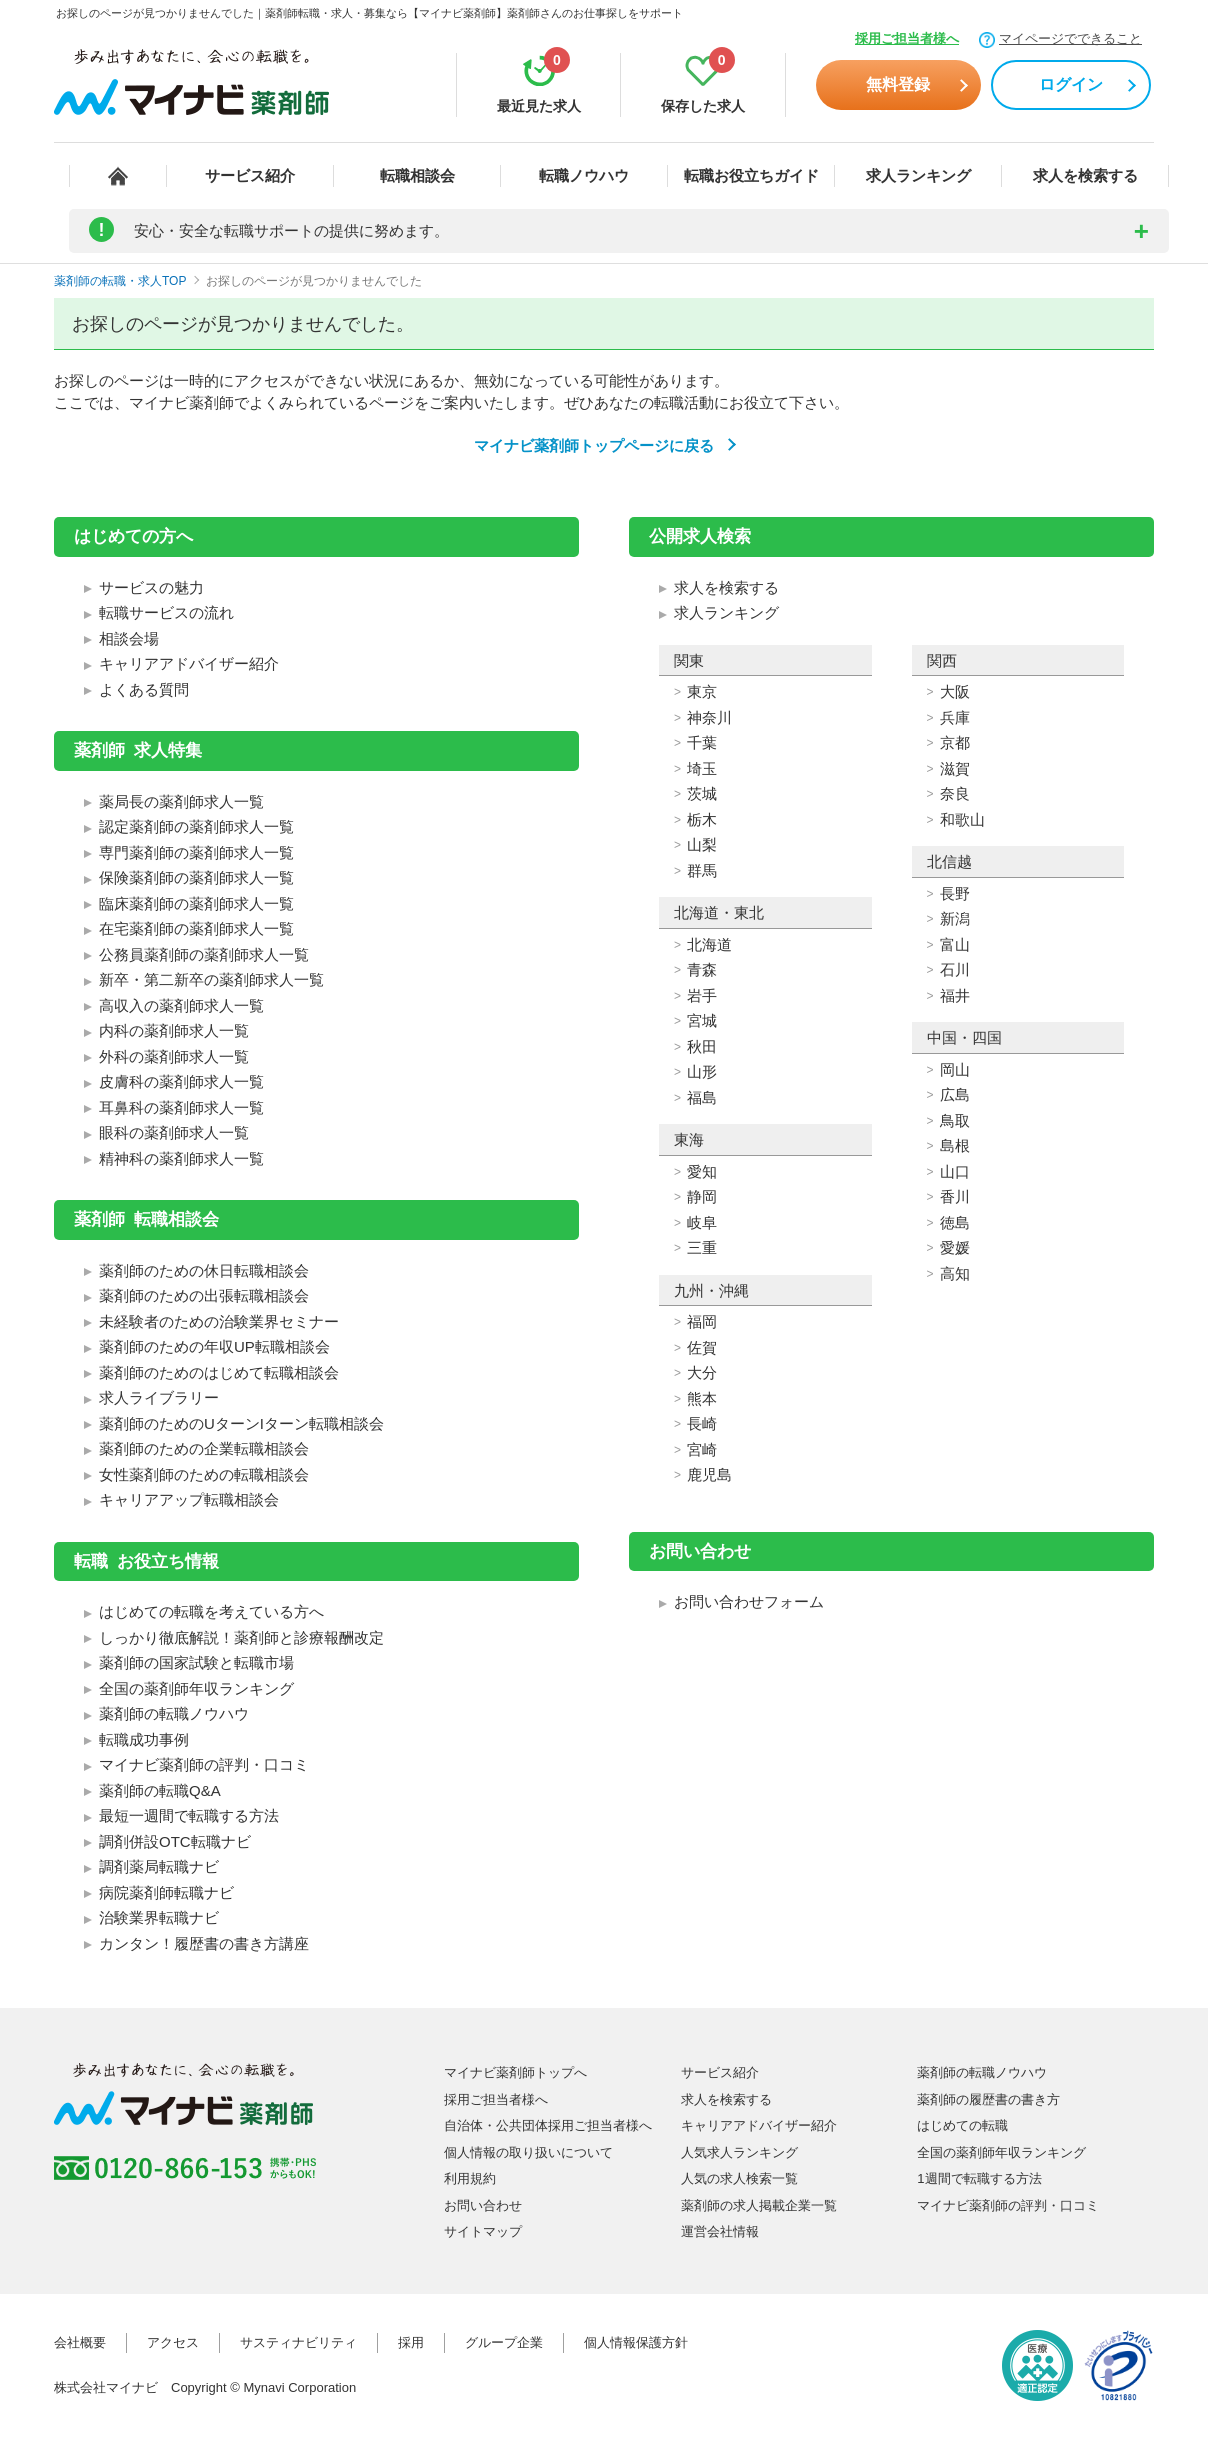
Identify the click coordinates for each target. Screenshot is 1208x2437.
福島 (702, 1097)
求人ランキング (918, 175)
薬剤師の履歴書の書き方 (988, 2099)
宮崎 (702, 1449)
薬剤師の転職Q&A (160, 1790)
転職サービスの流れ (166, 612)
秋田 (702, 1046)
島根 (955, 1145)
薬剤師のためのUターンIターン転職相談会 (241, 1423)
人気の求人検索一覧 (739, 2178)
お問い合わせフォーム (749, 1601)
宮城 (702, 1020)
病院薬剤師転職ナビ (166, 1892)
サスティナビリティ (298, 2342)
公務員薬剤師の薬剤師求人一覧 (204, 954)
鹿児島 (709, 1474)
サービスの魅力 (151, 587)
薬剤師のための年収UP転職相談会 (214, 1346)
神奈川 (709, 717)
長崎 (702, 1423)
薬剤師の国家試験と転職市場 (196, 1662)
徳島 (955, 1222)
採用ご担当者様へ (907, 38)
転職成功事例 (144, 1739)
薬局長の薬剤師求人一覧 (181, 801)
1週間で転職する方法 (979, 2178)
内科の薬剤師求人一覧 (174, 1030)
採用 (411, 2342)
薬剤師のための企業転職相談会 (204, 1448)
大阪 (955, 691)
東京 (702, 691)
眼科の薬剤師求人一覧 (174, 1132)
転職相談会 (417, 175)
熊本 (702, 1398)
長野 (955, 893)
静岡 (702, 1196)
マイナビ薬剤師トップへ (515, 2072)
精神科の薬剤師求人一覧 (181, 1158)
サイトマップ (483, 2231)
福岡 (702, 1321)
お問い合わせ (483, 2205)
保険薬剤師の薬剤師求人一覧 (196, 877)
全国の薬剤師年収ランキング (196, 1688)
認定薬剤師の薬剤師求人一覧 (196, 826)
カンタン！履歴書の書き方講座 (204, 1943)
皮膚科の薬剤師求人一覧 (181, 1081)
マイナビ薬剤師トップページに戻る (594, 445)
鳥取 (955, 1120)
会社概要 (80, 2342)
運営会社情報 (720, 2231)
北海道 (709, 944)
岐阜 (702, 1222)
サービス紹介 (250, 175)
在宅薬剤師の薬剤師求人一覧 (196, 928)
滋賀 (955, 768)
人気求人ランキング (739, 2152)
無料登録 (898, 84)
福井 (955, 995)
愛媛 (955, 1247)
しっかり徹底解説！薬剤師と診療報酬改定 (241, 1637)
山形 (702, 1071)
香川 (955, 1196)
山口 (955, 1171)
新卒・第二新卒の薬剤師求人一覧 (211, 979)
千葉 (702, 742)
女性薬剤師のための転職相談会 (204, 1474)
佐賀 (702, 1347)
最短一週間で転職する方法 (189, 1815)
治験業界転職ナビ (159, 1917)
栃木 (702, 819)
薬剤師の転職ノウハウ (174, 1713)
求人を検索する (1085, 175)
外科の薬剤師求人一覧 (174, 1056)
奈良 (955, 793)
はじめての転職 (962, 2125)
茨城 (702, 793)
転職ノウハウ (584, 175)
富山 (955, 944)
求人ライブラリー (159, 1397)
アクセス (173, 2342)
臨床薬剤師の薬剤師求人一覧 (196, 903)
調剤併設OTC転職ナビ (175, 1841)
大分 (702, 1372)
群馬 (702, 870)
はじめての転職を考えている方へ (211, 1611)
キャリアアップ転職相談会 (189, 1499)
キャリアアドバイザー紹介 (189, 663)
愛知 (702, 1171)
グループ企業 (504, 2342)
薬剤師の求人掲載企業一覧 (759, 2205)
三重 (702, 1247)
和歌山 (962, 819)
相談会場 (129, 638)
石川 (955, 969)
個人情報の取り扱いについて (528, 2152)
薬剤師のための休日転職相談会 (204, 1270)
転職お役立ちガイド (751, 175)
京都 (955, 742)
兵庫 (955, 717)
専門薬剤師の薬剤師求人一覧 (196, 852)
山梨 (702, 844)
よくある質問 (144, 689)
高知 (955, 1273)
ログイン (1071, 84)
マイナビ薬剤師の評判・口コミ (204, 1764)
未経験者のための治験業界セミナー (219, 1321)
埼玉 (702, 768)
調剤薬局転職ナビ (159, 1866)
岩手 (702, 995)
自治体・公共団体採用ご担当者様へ (548, 2125)
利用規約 (470, 2178)
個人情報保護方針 (636, 2342)
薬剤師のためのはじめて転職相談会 (219, 1372)
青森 (702, 969)
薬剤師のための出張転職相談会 (204, 1295)
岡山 (955, 1069)
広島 (955, 1094)
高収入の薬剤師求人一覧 (181, 1005)
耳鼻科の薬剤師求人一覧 (181, 1107)
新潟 (955, 918)
